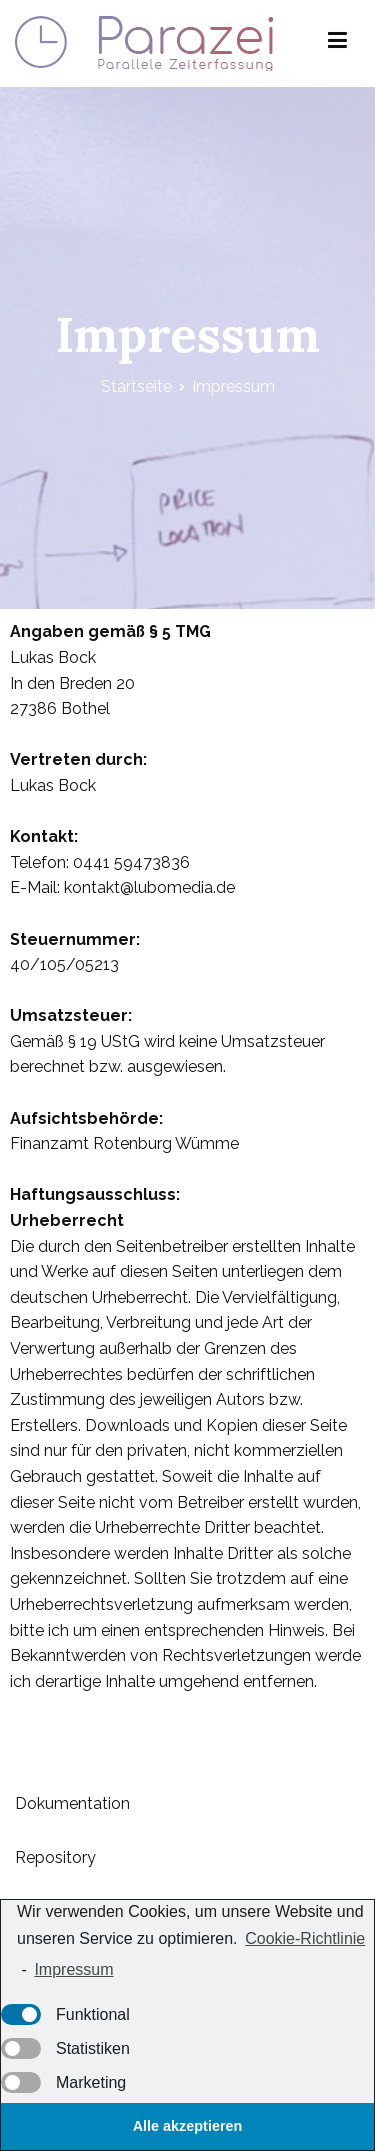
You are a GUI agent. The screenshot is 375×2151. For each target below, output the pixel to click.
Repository (55, 1857)
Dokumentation (72, 1803)
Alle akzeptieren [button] (188, 2126)
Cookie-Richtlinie (305, 1938)
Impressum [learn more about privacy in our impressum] (73, 1969)
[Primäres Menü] (337, 43)
